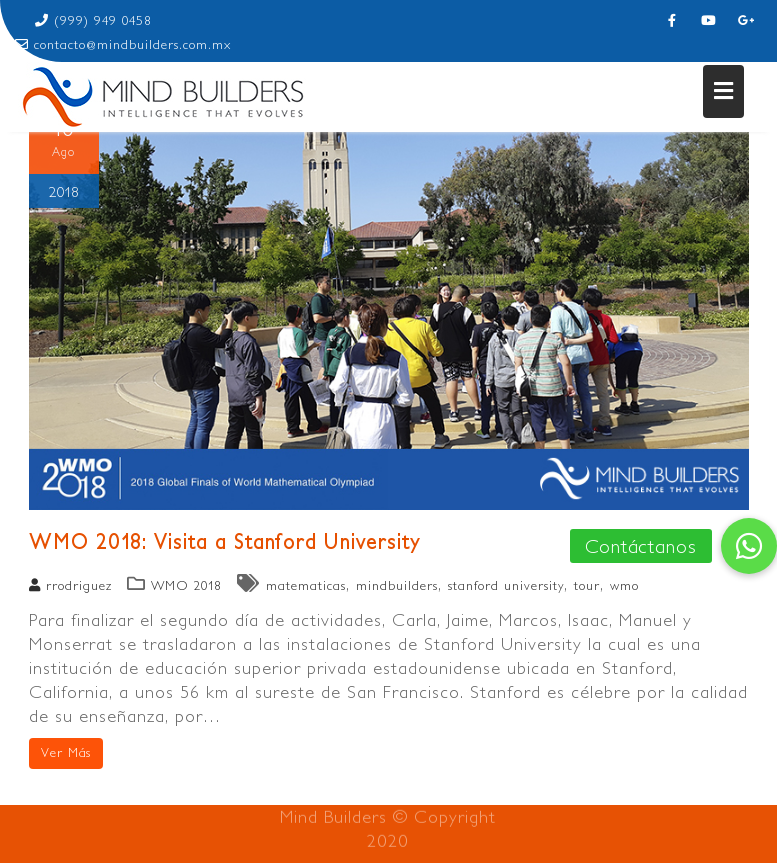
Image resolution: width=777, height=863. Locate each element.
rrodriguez (70, 585)
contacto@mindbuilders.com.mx (123, 44)
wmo (624, 585)
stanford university (506, 585)
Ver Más (66, 752)
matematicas (306, 585)
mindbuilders (397, 585)
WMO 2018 (186, 585)
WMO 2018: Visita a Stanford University (225, 540)
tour (587, 585)
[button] (749, 546)
